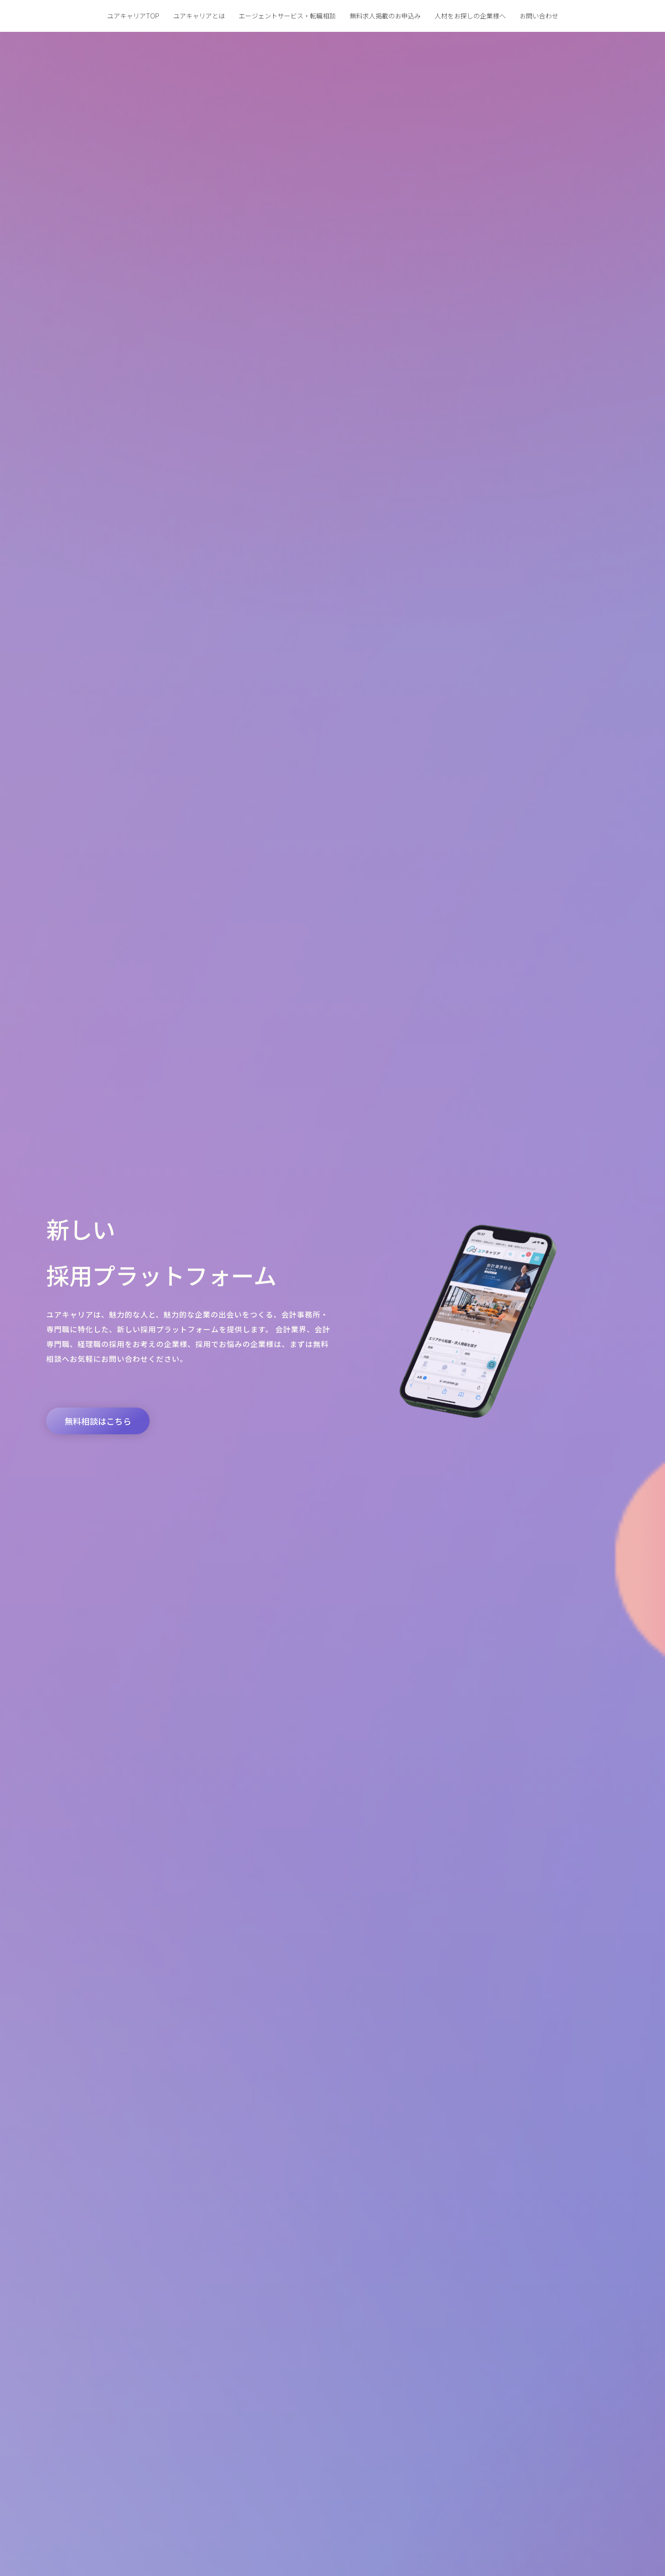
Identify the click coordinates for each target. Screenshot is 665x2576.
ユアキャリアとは (199, 15)
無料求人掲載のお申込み (385, 15)
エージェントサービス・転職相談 (287, 15)
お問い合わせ (539, 15)
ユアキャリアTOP (133, 15)
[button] (98, 1421)
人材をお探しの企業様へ (470, 15)
